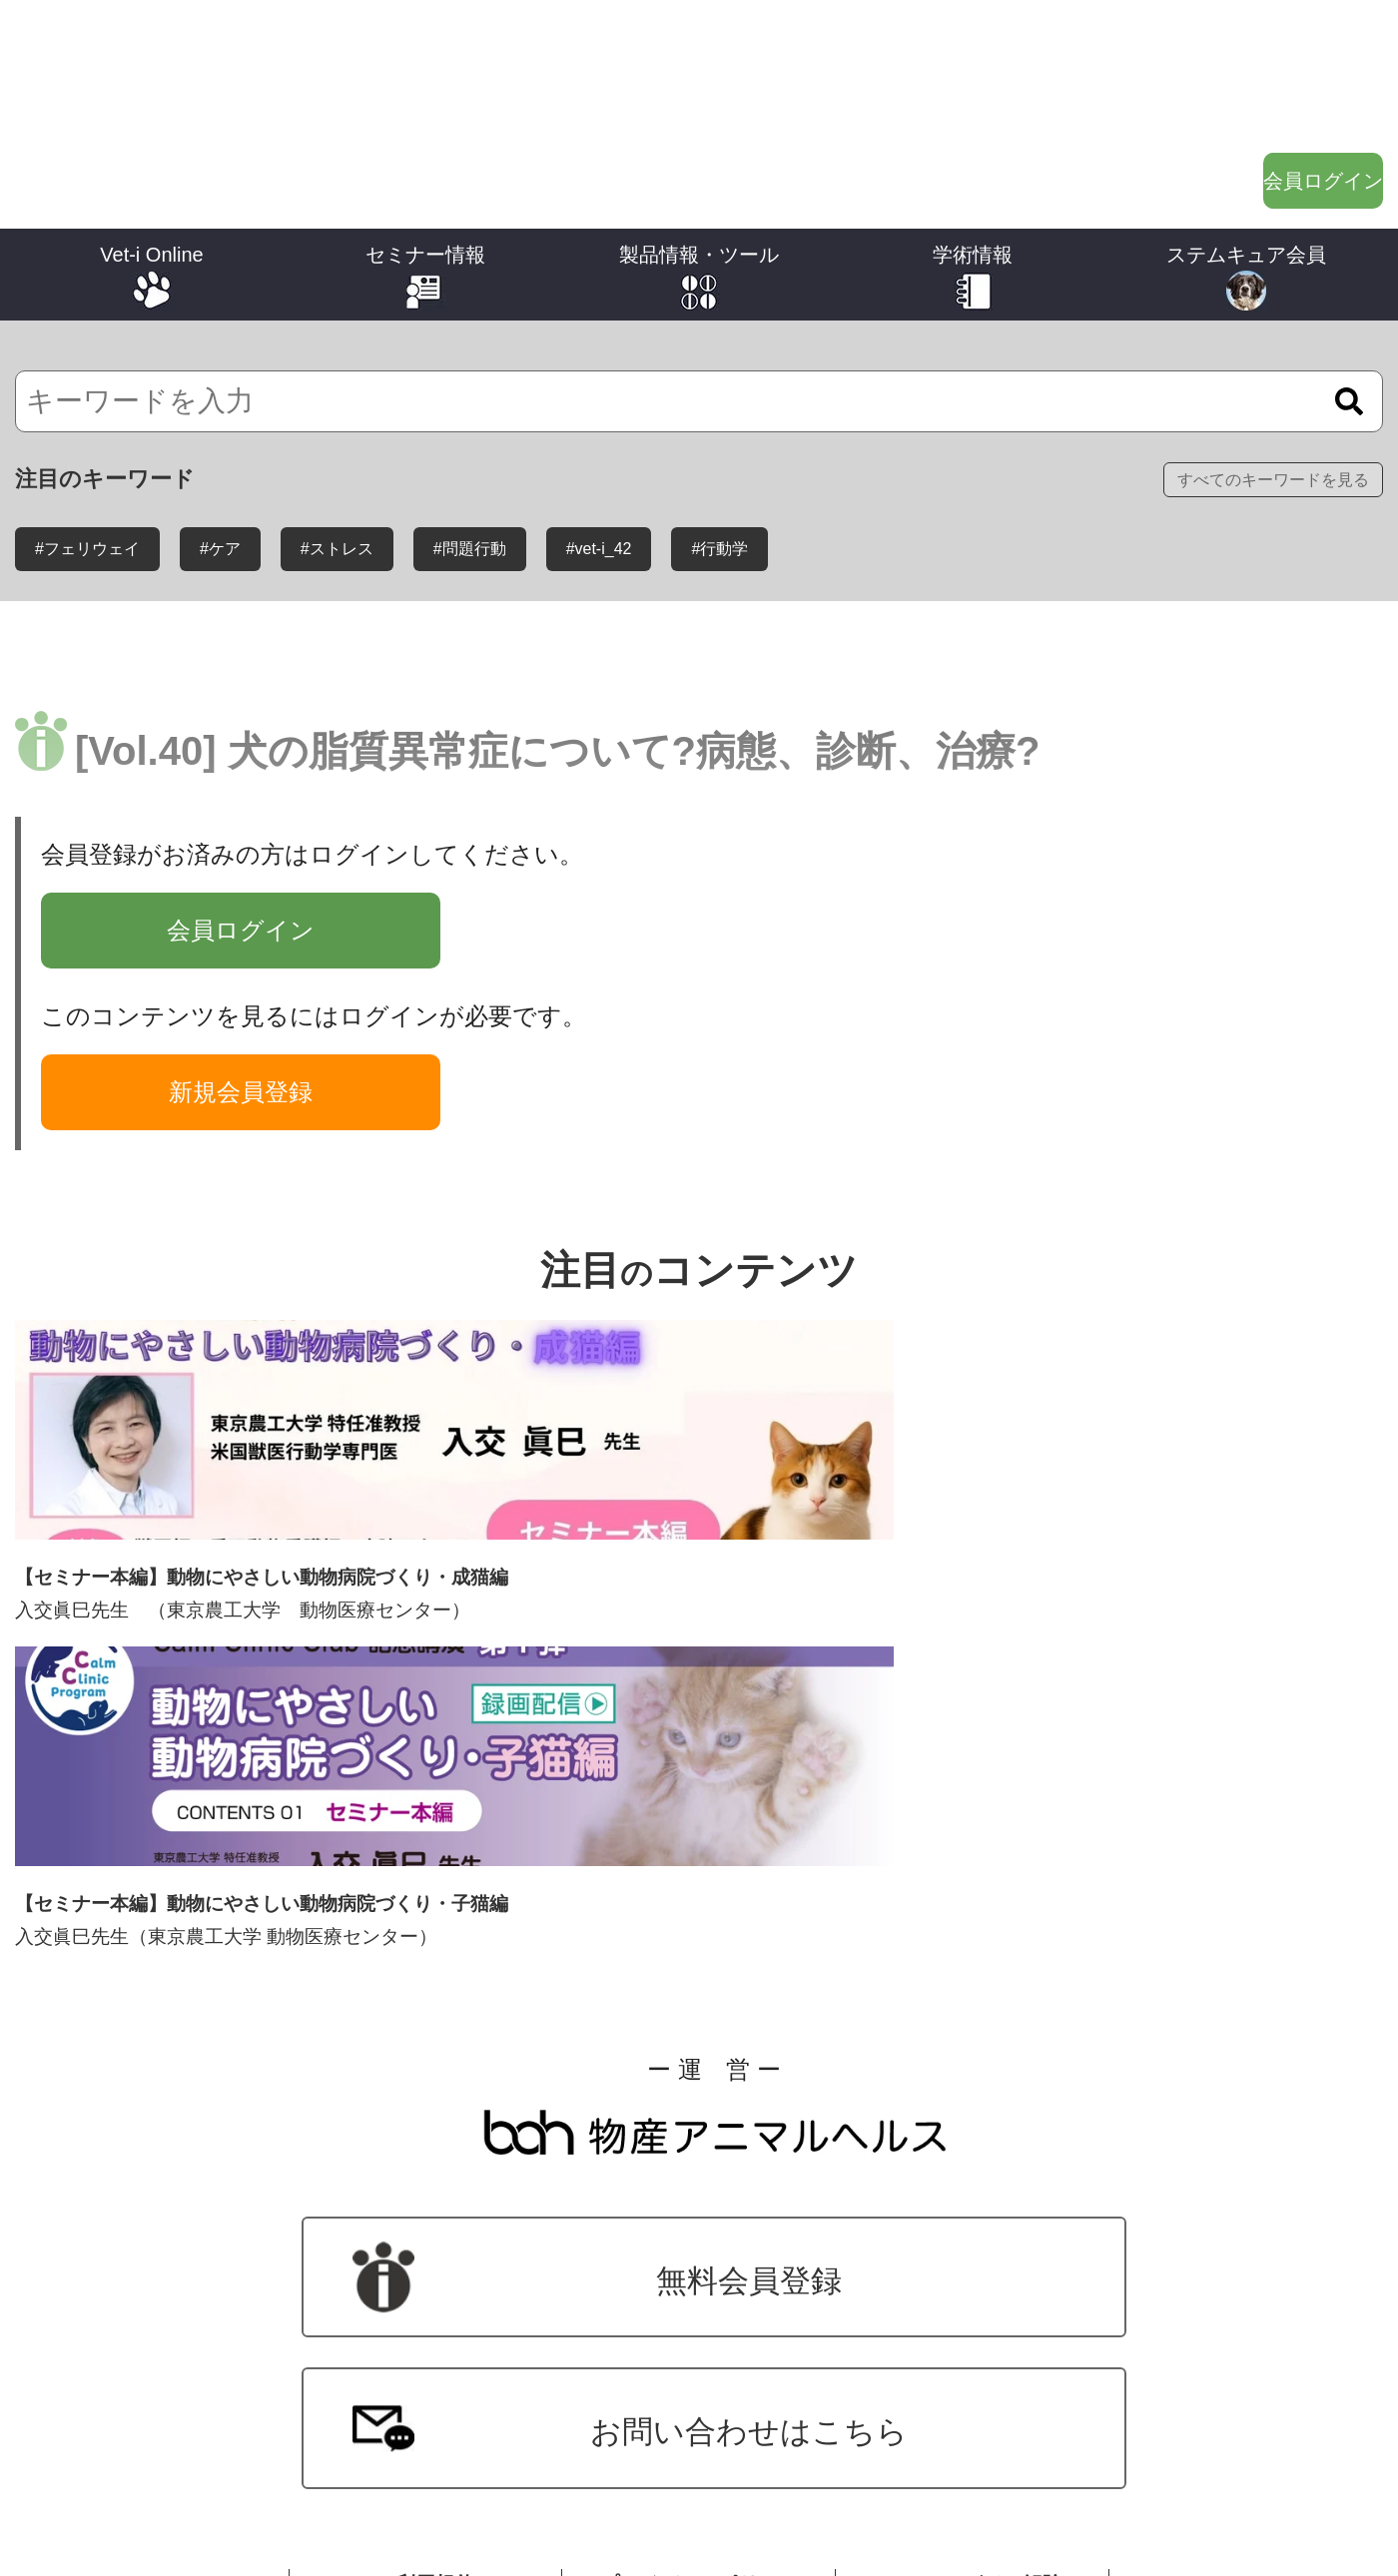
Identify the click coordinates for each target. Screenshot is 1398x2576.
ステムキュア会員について (1247, 2279)
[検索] (699, 320)
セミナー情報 (425, 174)
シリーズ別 (152, 2279)
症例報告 (974, 2319)
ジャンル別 (152, 2320)
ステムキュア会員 (1246, 174)
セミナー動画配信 (426, 2316)
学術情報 (973, 174)
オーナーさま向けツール (699, 2401)
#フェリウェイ (87, 468)
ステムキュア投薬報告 (1247, 2320)
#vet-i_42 (599, 468)
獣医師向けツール (700, 2360)
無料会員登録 (261, 1873)
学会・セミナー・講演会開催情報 (426, 2275)
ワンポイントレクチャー (973, 2278)
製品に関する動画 (700, 2318)
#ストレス (337, 468)
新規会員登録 (241, 1011)
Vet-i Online (151, 174)
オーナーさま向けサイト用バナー (699, 2443)
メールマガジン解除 (972, 2034)
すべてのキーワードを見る (1273, 398)
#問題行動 (469, 468)
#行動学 (719, 468)
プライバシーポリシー (699, 2034)
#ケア (220, 468)
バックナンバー (152, 2362)
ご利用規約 (425, 2034)
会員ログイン (1268, 99)
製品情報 (700, 2277)
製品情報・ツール (699, 174)
